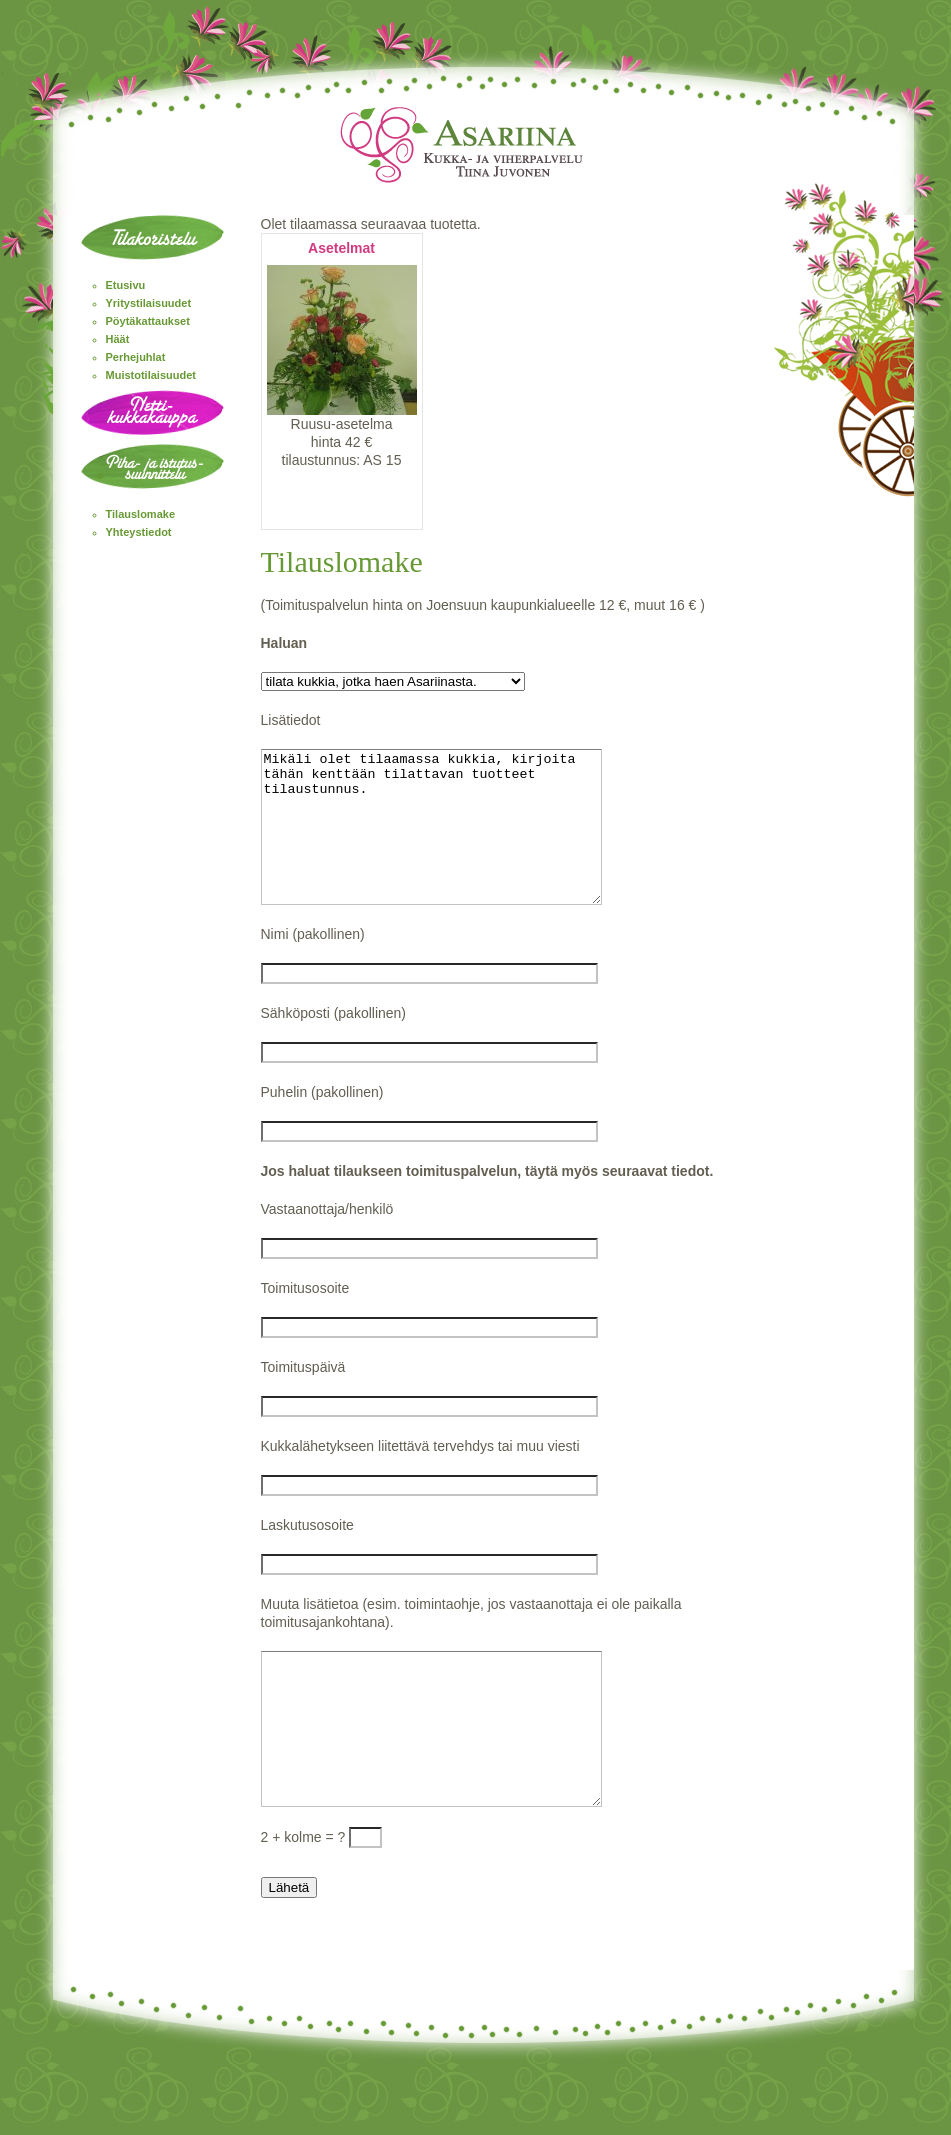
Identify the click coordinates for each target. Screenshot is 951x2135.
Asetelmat (341, 248)
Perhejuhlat (136, 357)
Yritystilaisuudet (149, 303)
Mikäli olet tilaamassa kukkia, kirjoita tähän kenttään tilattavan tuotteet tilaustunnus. (451, 842)
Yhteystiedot (139, 532)
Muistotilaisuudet (151, 375)
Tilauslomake (141, 514)
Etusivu (126, 285)
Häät (118, 339)
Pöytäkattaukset (148, 321)
